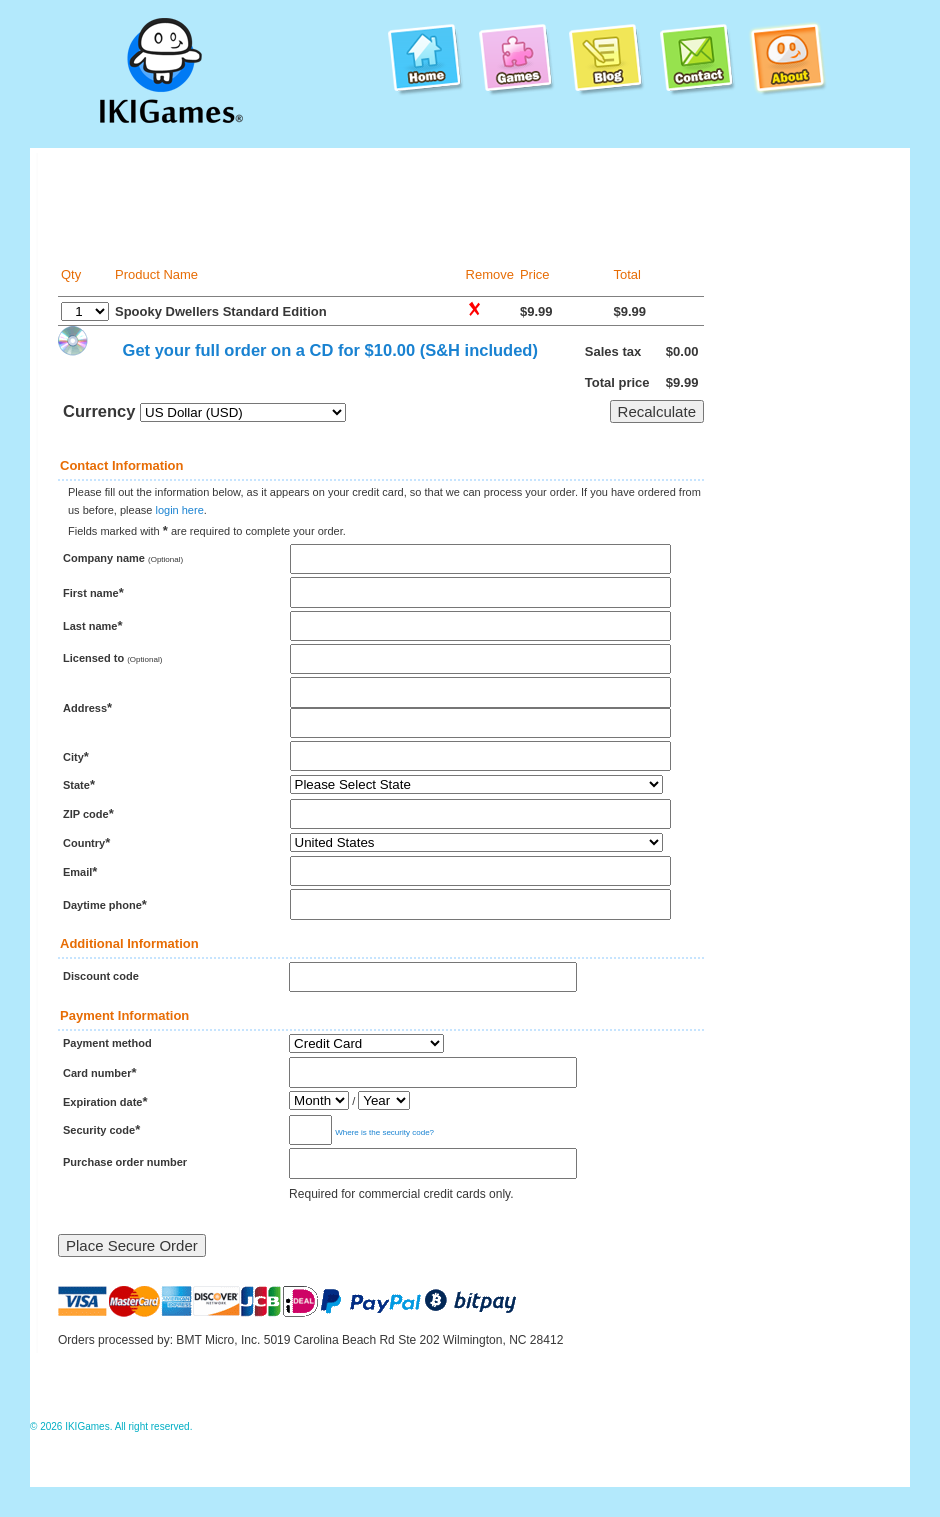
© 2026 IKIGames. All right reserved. (111, 1426)
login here (179, 510)
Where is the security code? (384, 1132)
